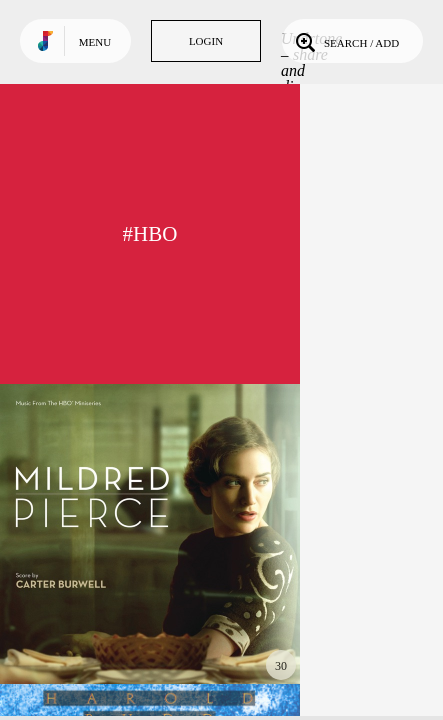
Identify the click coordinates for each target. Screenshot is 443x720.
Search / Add (345, 41)
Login (206, 41)
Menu (95, 42)
